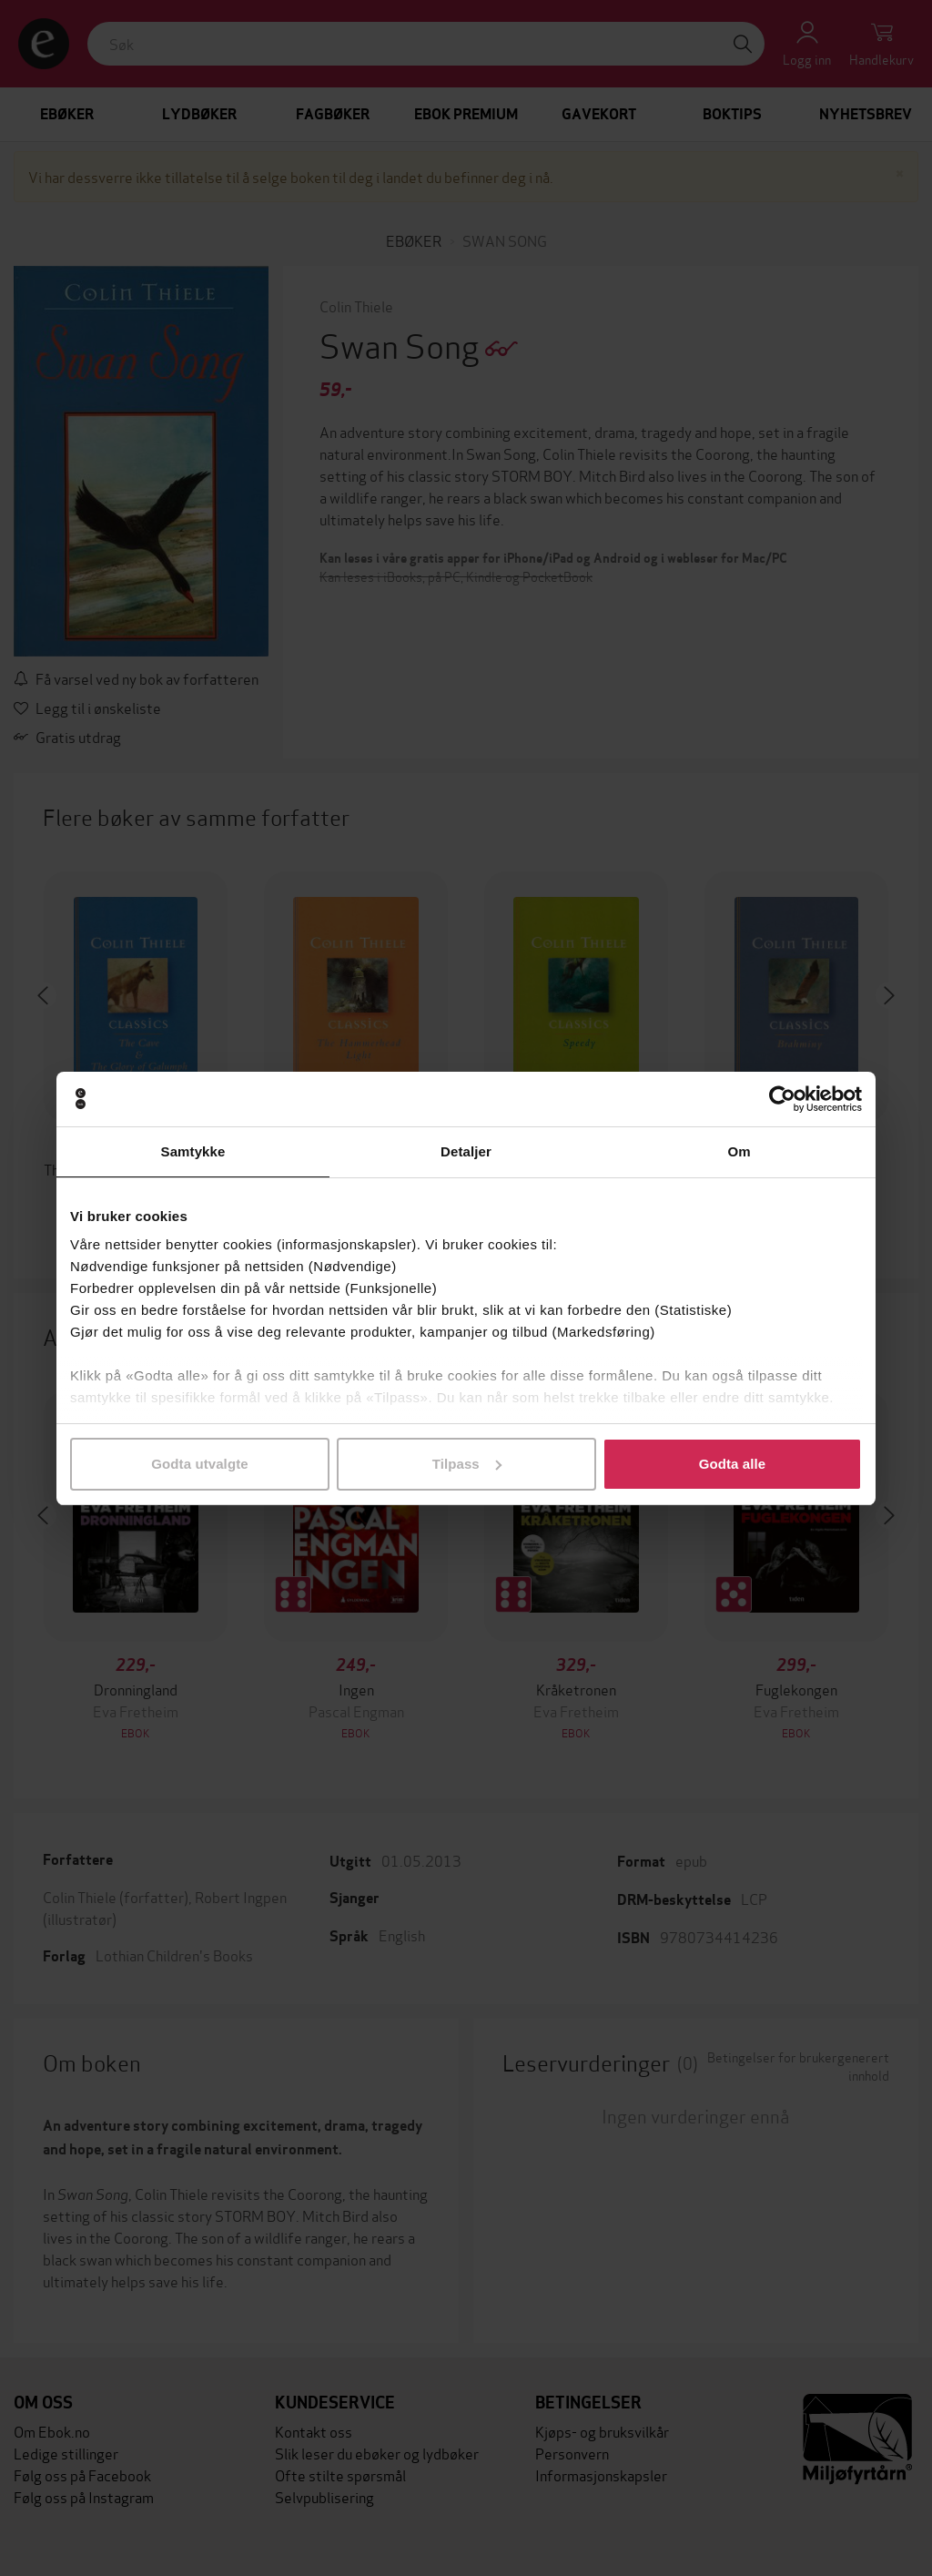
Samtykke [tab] (193, 1151)
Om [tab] (738, 1151)
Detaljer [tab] (466, 1151)
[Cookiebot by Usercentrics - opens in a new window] (782, 1099)
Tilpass (466, 1463)
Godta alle (732, 1463)
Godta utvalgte (199, 1463)
